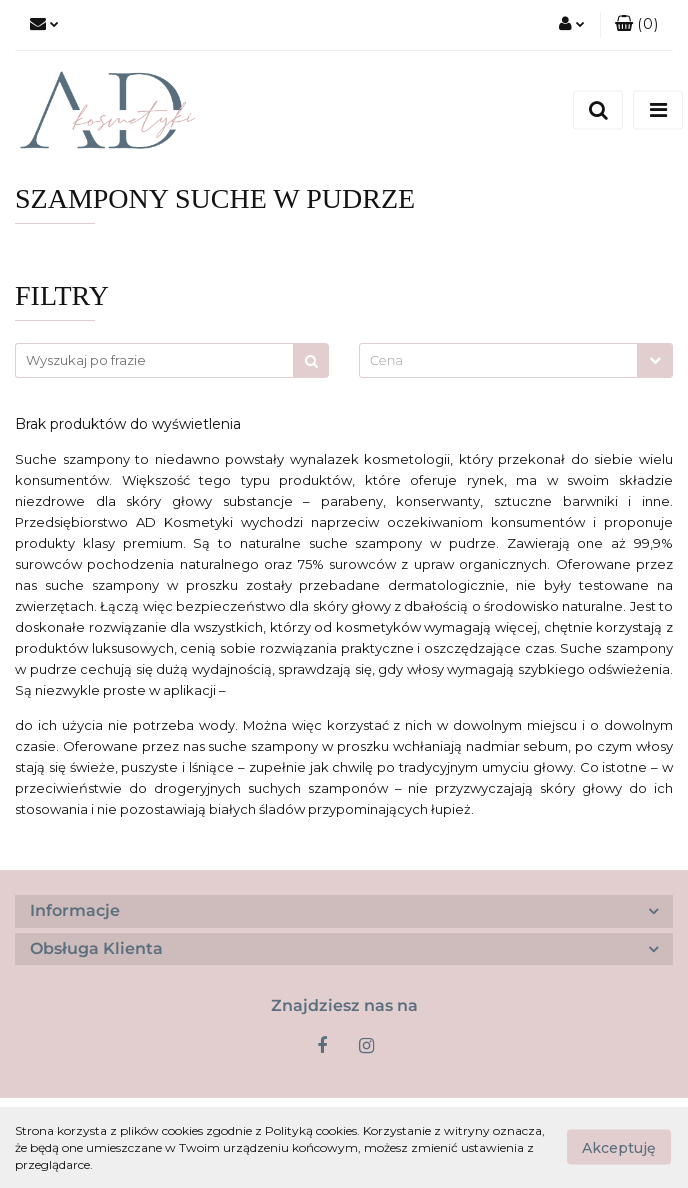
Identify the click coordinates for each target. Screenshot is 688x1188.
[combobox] (516, 360)
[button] (636, 25)
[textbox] (498, 360)
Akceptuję (619, 1148)
